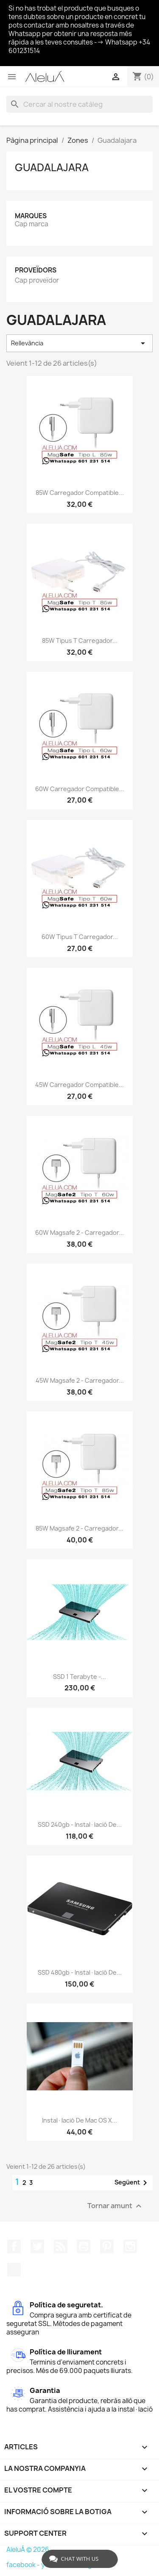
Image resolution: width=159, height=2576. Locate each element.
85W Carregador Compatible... (80, 493)
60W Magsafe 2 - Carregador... (79, 1232)
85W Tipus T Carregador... (79, 640)
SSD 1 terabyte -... (79, 1677)
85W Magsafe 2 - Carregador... (79, 1528)
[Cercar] (79, 104)
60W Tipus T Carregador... (80, 937)
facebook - (23, 2564)
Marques (31, 215)
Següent (132, 2183)
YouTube (83, 2246)
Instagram (130, 2246)
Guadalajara (52, 167)
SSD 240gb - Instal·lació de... (80, 1824)
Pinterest (107, 2246)
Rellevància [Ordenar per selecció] (79, 343)
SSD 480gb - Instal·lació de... (80, 1972)
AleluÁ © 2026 (27, 2549)
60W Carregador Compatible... (79, 789)
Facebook (14, 2246)
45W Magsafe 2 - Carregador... (80, 1380)
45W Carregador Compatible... (79, 1085)
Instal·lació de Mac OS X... (79, 2120)
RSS (60, 2246)
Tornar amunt (115, 2206)
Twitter (37, 2246)
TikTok (14, 2269)
